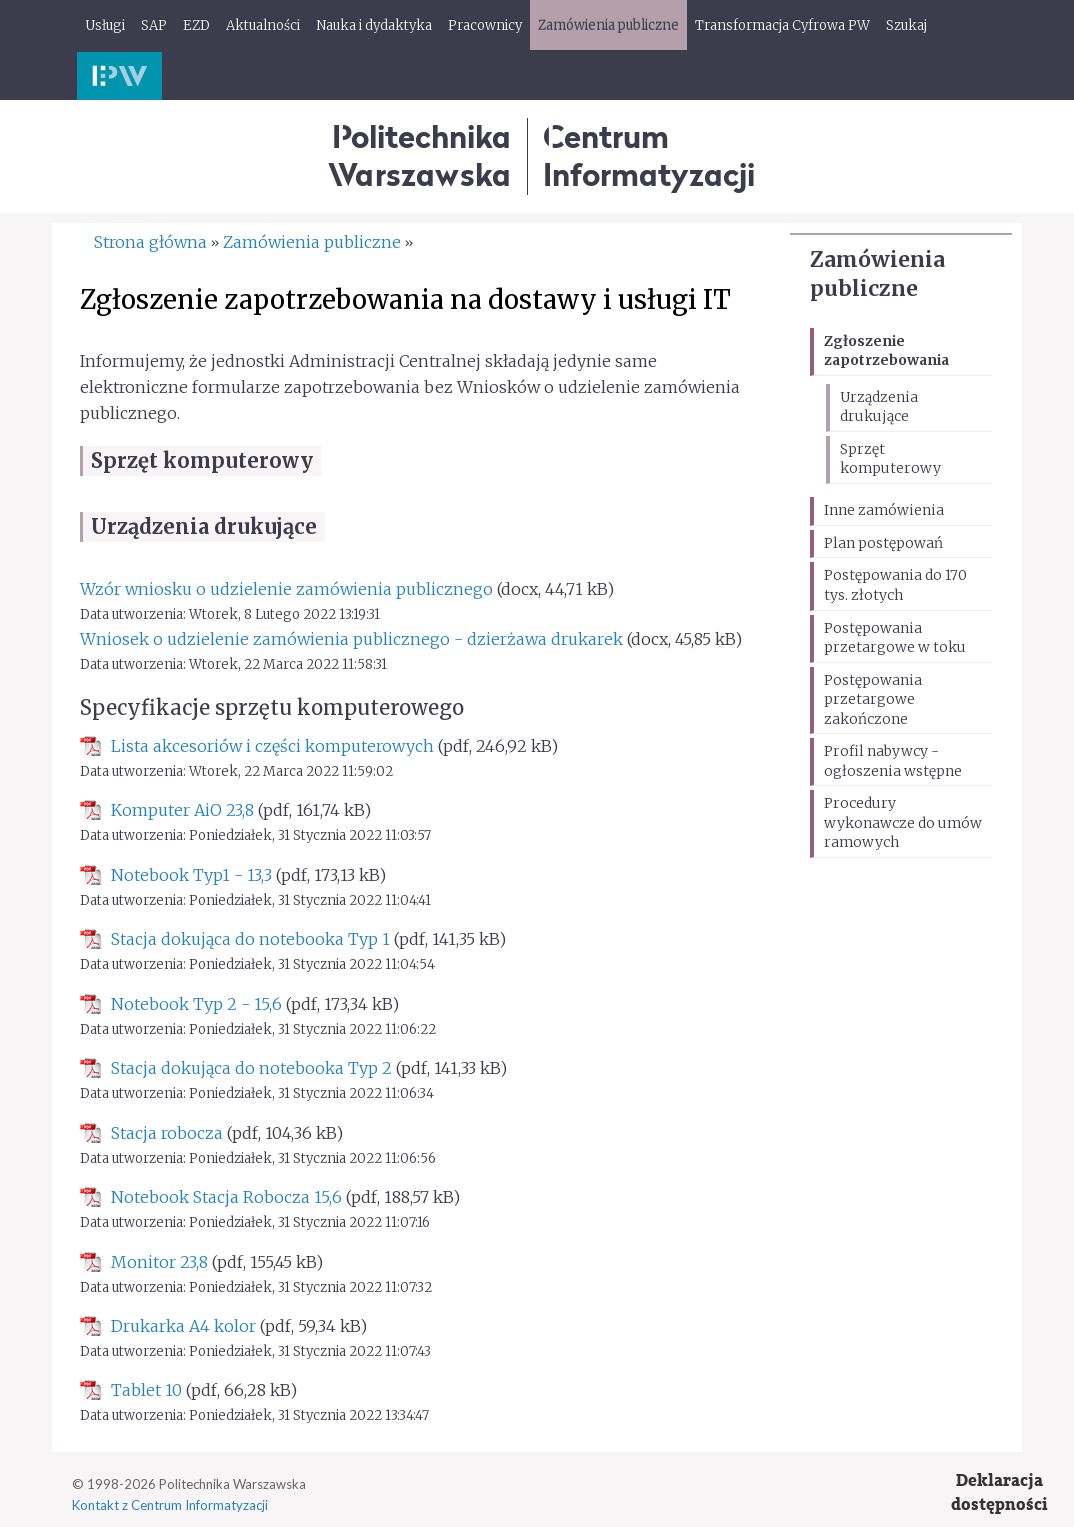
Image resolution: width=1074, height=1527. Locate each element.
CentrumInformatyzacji (649, 155)
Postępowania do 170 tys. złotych (895, 585)
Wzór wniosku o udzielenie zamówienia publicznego (286, 589)
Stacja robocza (167, 1133)
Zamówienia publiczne (312, 242)
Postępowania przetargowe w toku (895, 638)
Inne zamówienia (884, 510)
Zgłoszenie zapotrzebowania (886, 351)
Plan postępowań (883, 543)
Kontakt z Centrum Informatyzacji (170, 1505)
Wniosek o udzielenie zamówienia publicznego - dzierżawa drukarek (351, 639)
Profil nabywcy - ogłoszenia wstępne (893, 761)
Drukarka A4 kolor (183, 1326)
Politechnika (419, 155)
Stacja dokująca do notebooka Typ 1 (250, 939)
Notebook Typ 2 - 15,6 (196, 1004)
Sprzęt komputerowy (890, 459)
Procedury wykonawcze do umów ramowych (903, 822)
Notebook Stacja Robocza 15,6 (226, 1197)
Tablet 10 (146, 1390)
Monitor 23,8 (159, 1262)
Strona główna (150, 242)
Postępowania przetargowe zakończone (873, 699)
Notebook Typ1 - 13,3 (191, 875)
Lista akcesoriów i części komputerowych (272, 746)
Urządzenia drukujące (879, 407)
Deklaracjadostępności (999, 1492)
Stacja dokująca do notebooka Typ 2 (251, 1068)
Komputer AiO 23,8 (182, 810)
